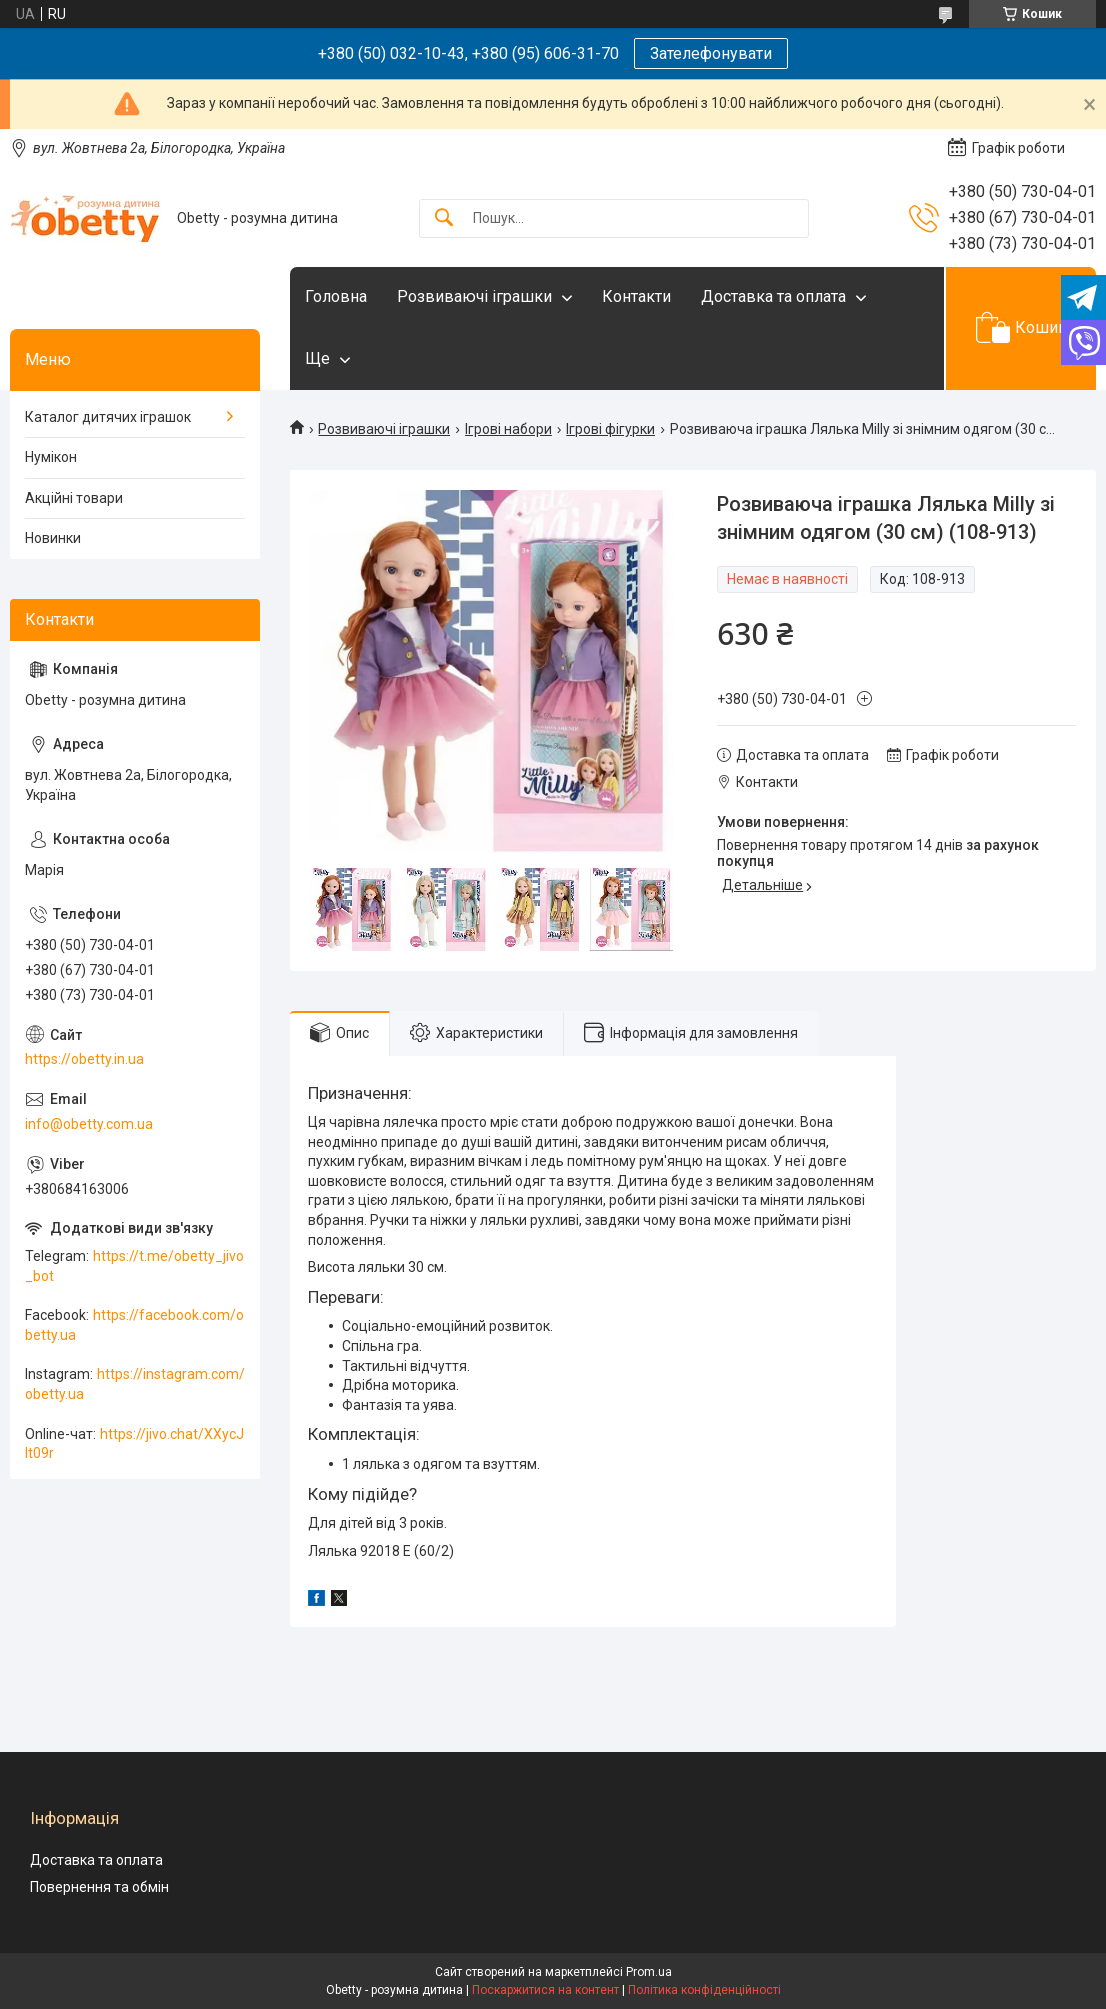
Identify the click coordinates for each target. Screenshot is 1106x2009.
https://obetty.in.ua (84, 1059)
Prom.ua (649, 1972)
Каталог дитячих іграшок (108, 417)
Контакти (636, 296)
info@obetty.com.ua (89, 1124)
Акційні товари (74, 498)
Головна (336, 296)
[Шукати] (444, 218)
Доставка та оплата (773, 296)
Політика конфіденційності (704, 1990)
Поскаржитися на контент (545, 1990)
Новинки (53, 538)
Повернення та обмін (99, 1887)
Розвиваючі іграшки (474, 296)
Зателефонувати (711, 53)
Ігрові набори (508, 429)
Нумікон (51, 457)
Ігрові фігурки (610, 429)
